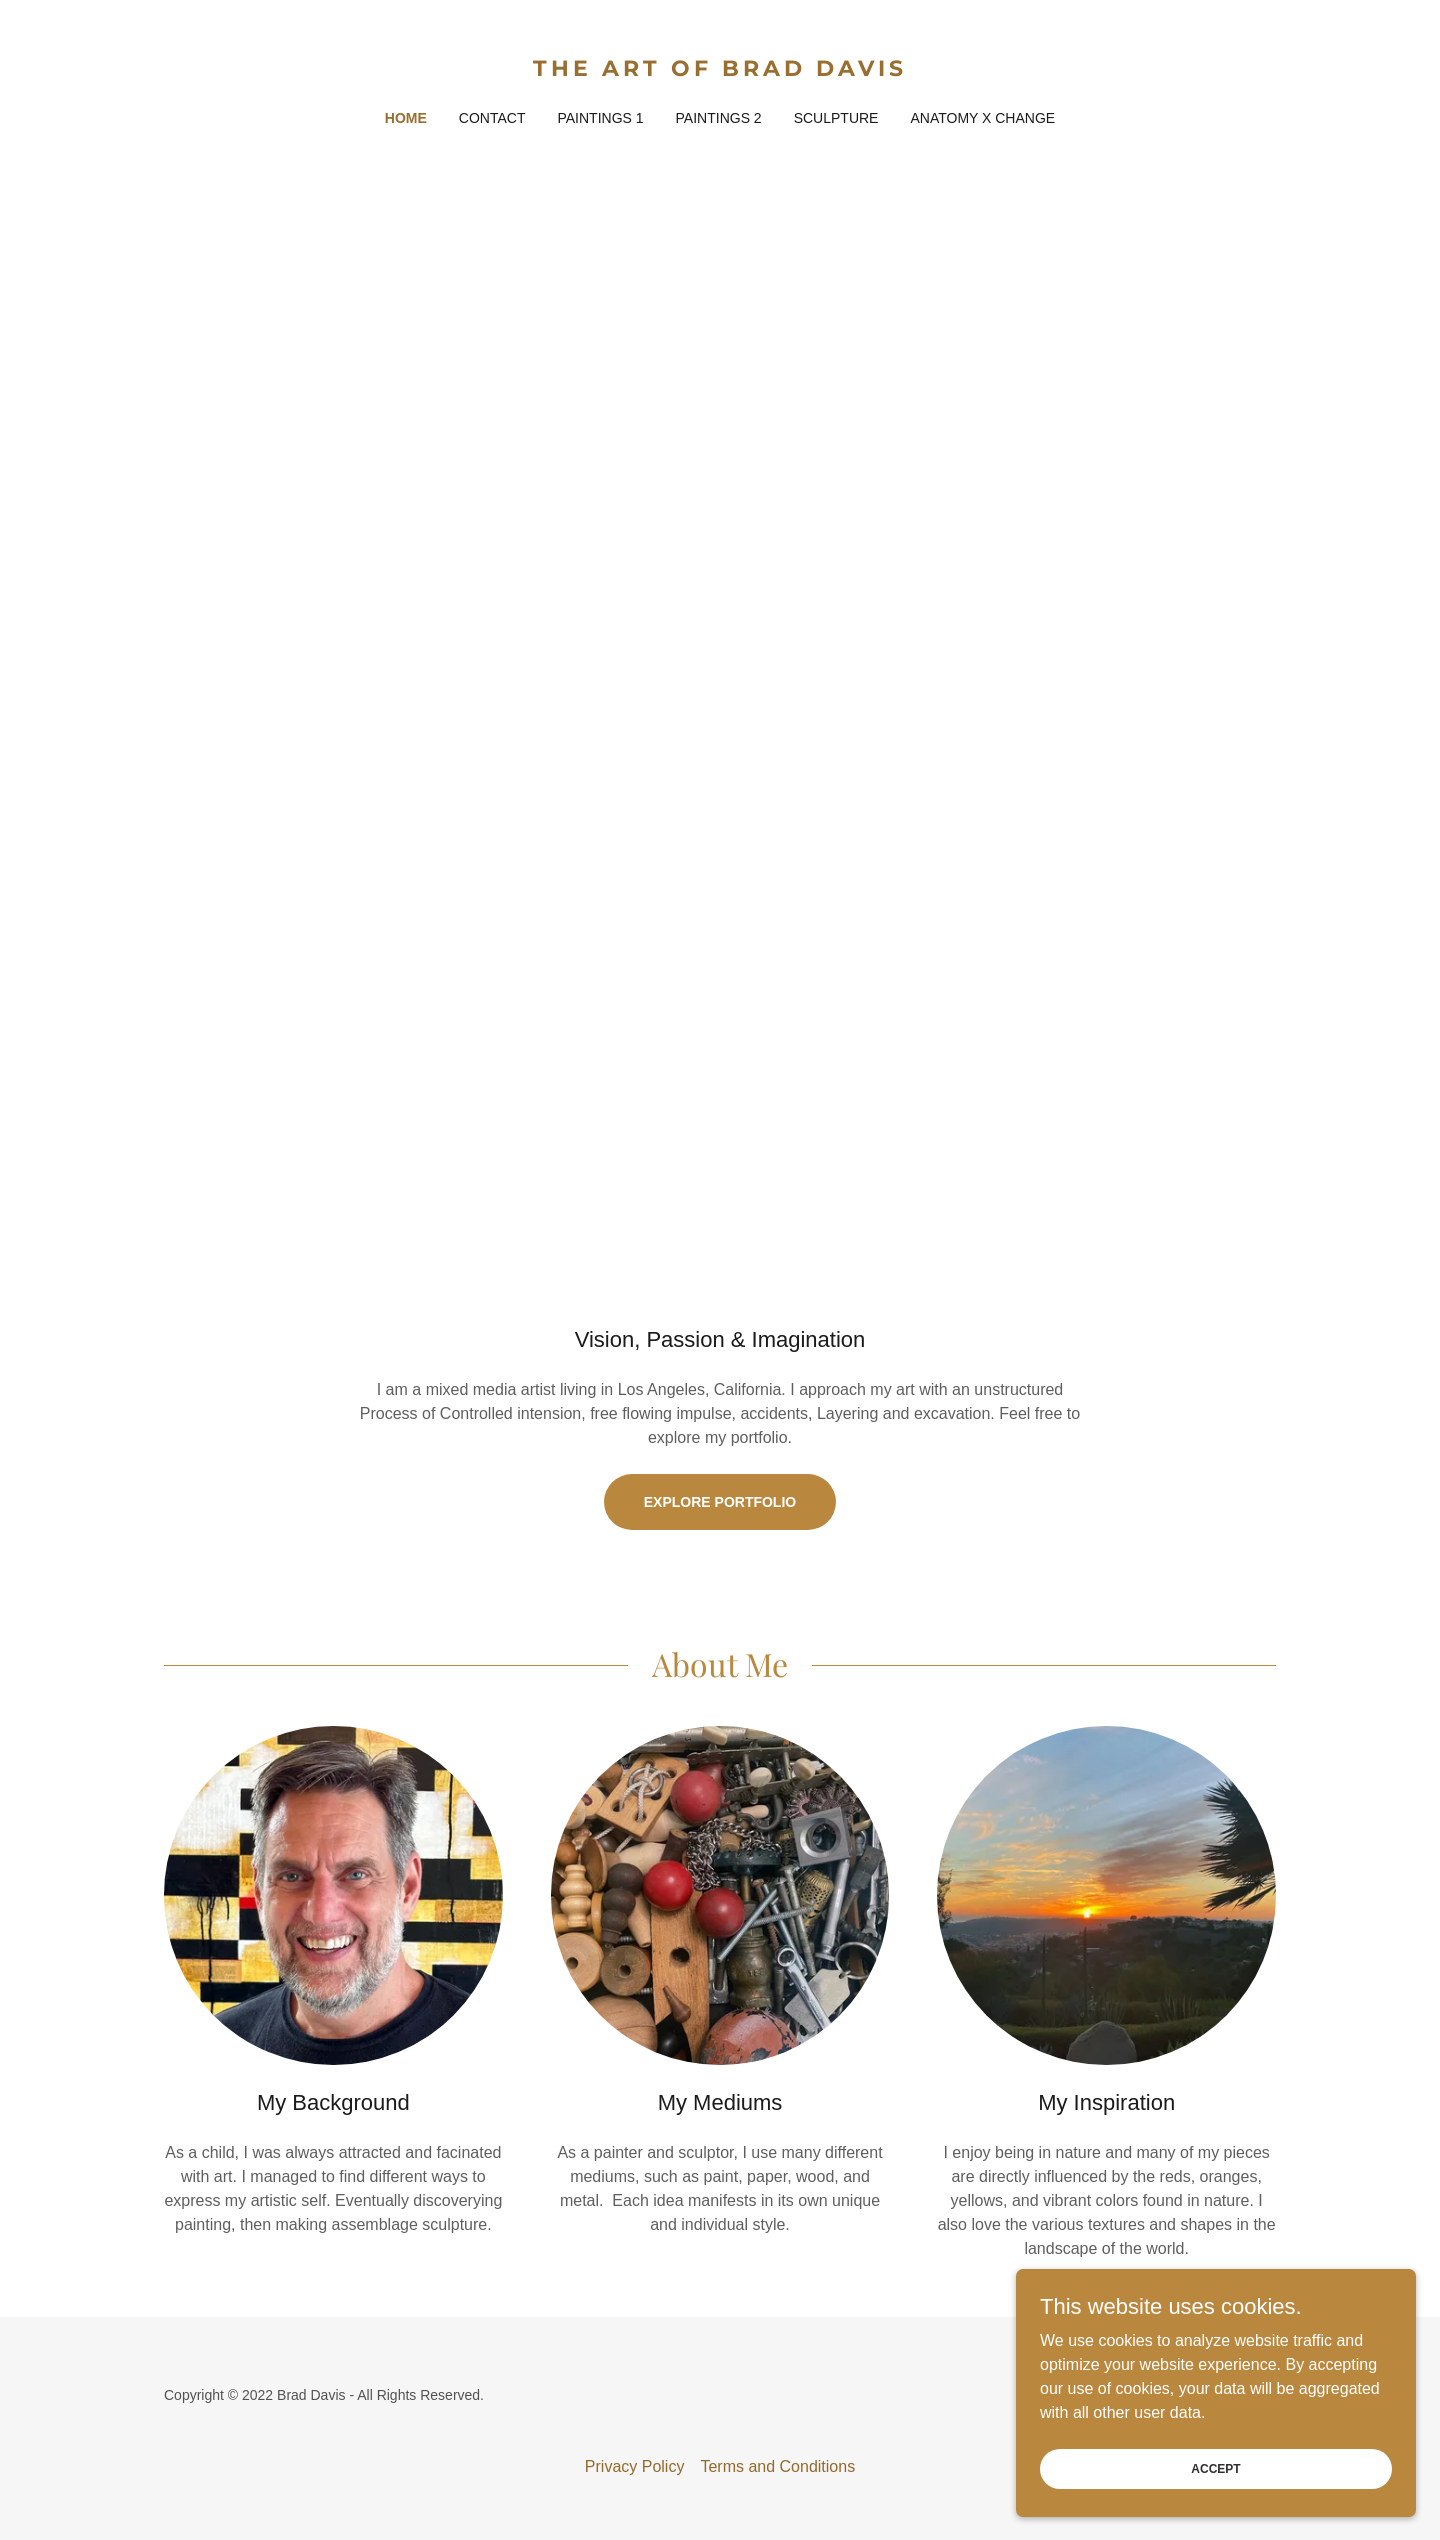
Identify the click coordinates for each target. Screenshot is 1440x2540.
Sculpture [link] (836, 118)
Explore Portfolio (720, 1502)
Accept (1215, 2468)
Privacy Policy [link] (635, 2466)
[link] (720, 70)
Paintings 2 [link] (719, 118)
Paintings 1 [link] (600, 118)
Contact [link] (492, 118)
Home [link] (406, 118)
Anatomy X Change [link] (982, 118)
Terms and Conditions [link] (777, 2466)
